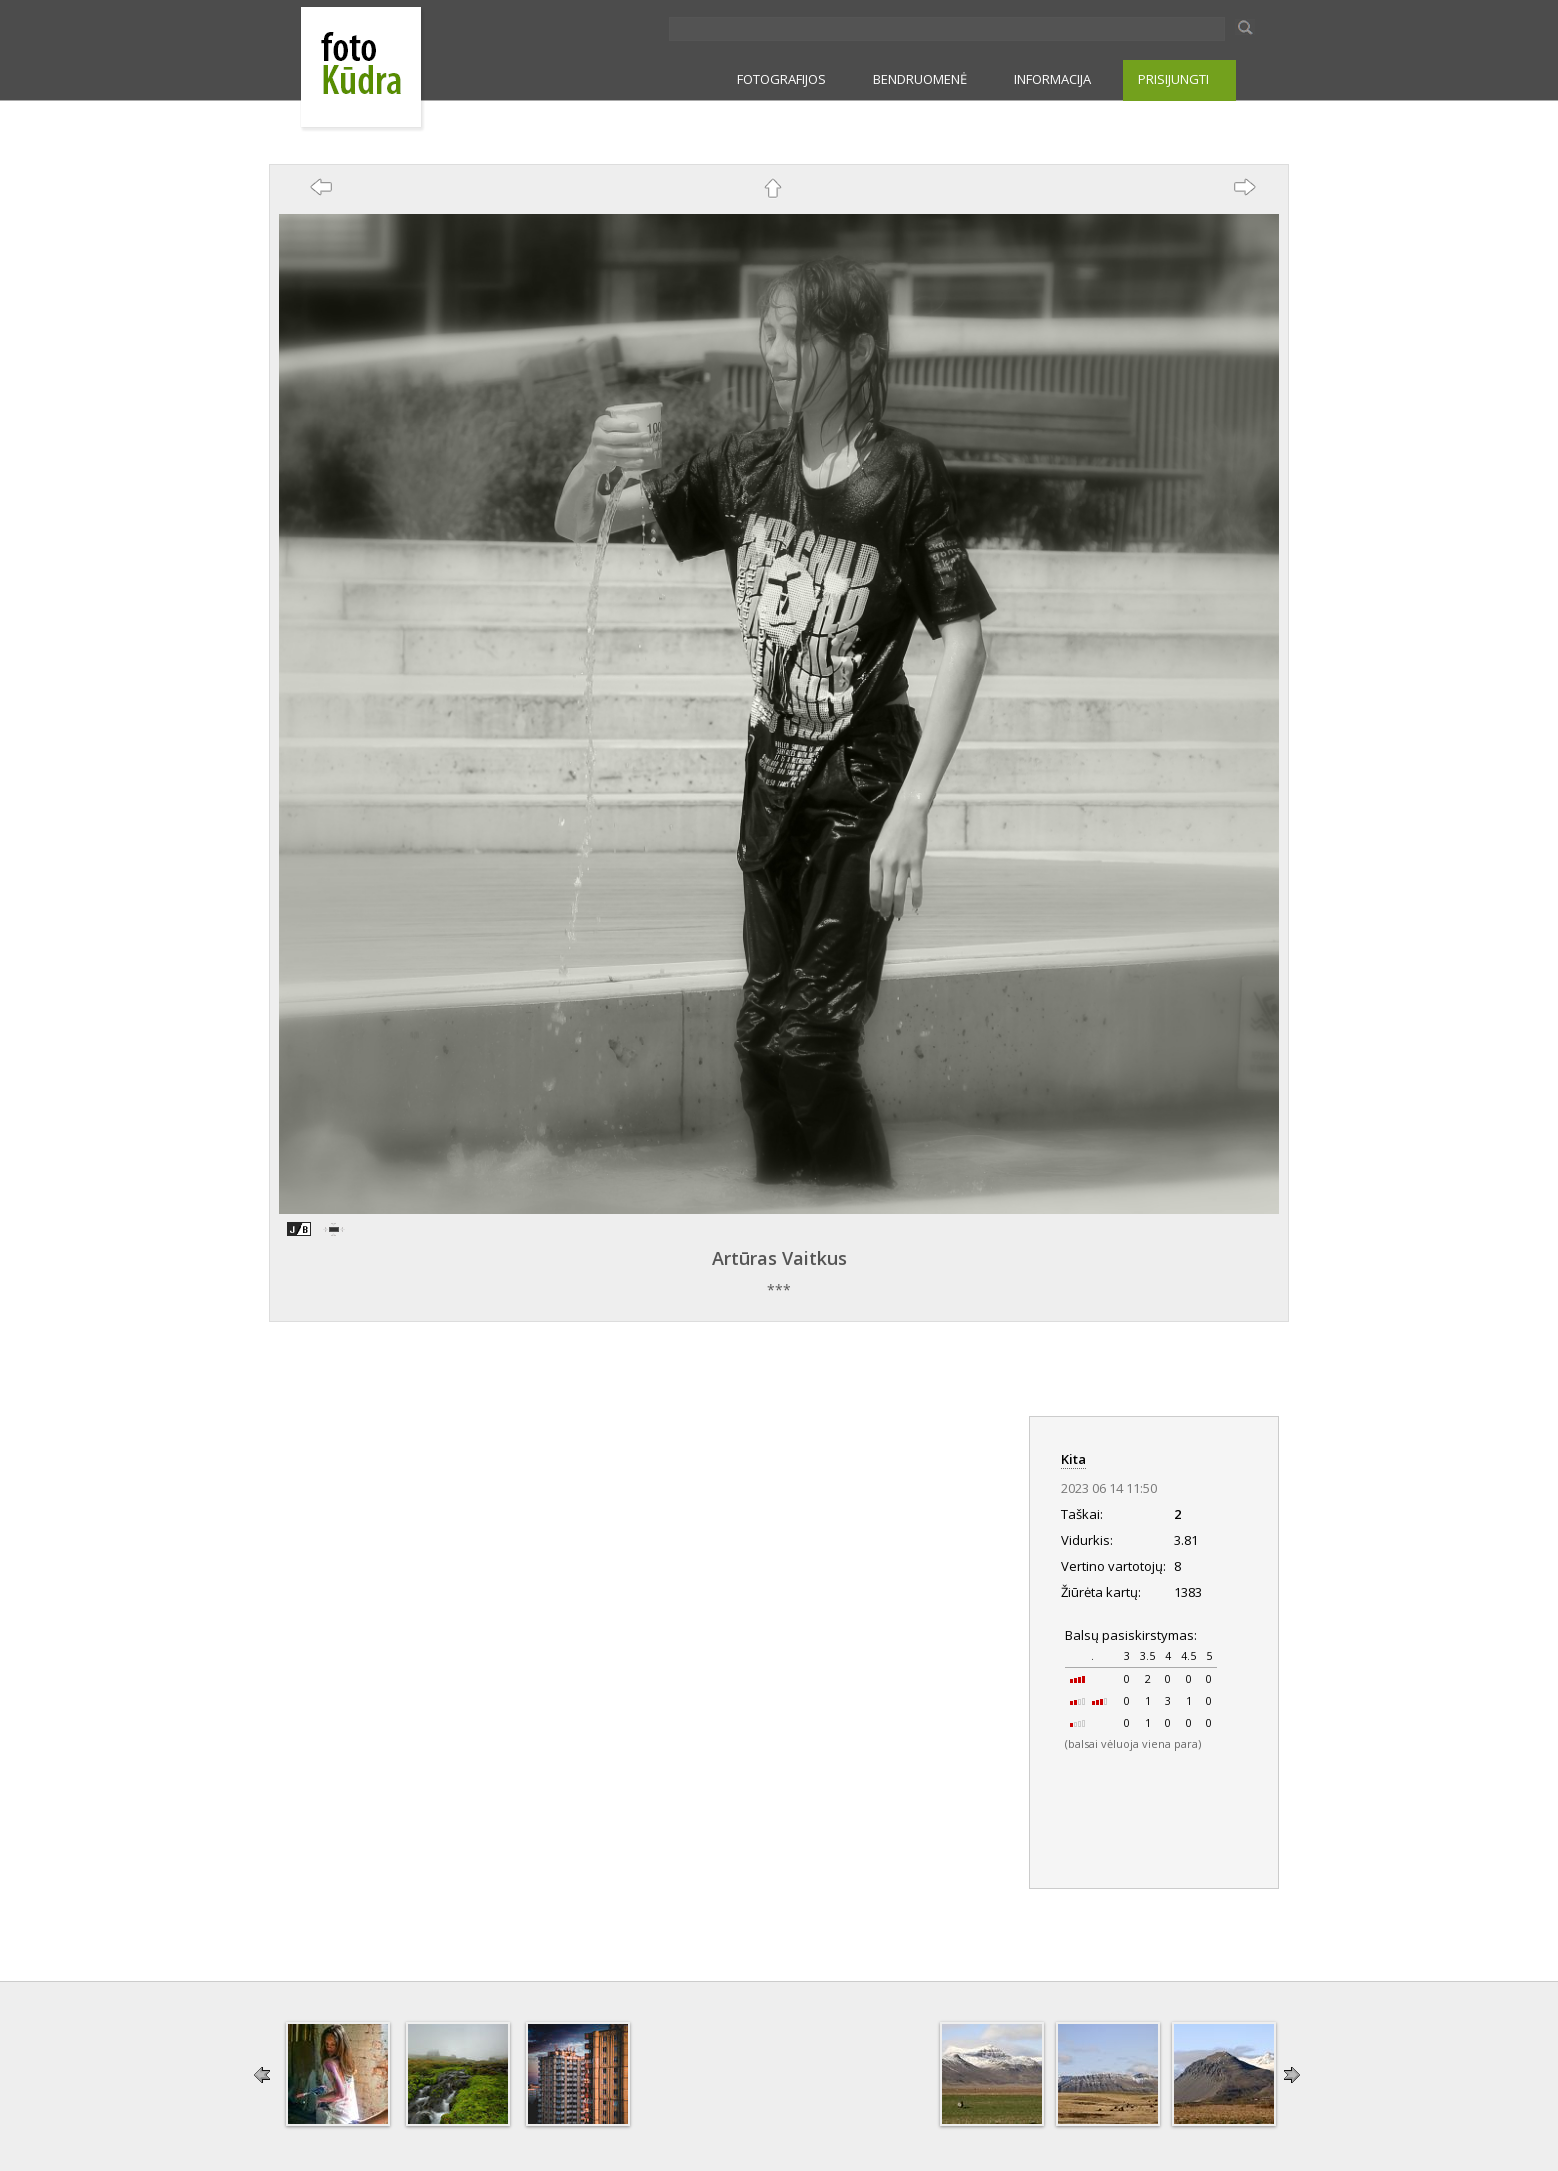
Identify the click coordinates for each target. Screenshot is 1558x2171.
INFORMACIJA (1052, 79)
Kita (1073, 1459)
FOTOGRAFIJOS (781, 79)
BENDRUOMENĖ (920, 79)
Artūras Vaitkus (779, 1258)
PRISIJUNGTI (1173, 79)
